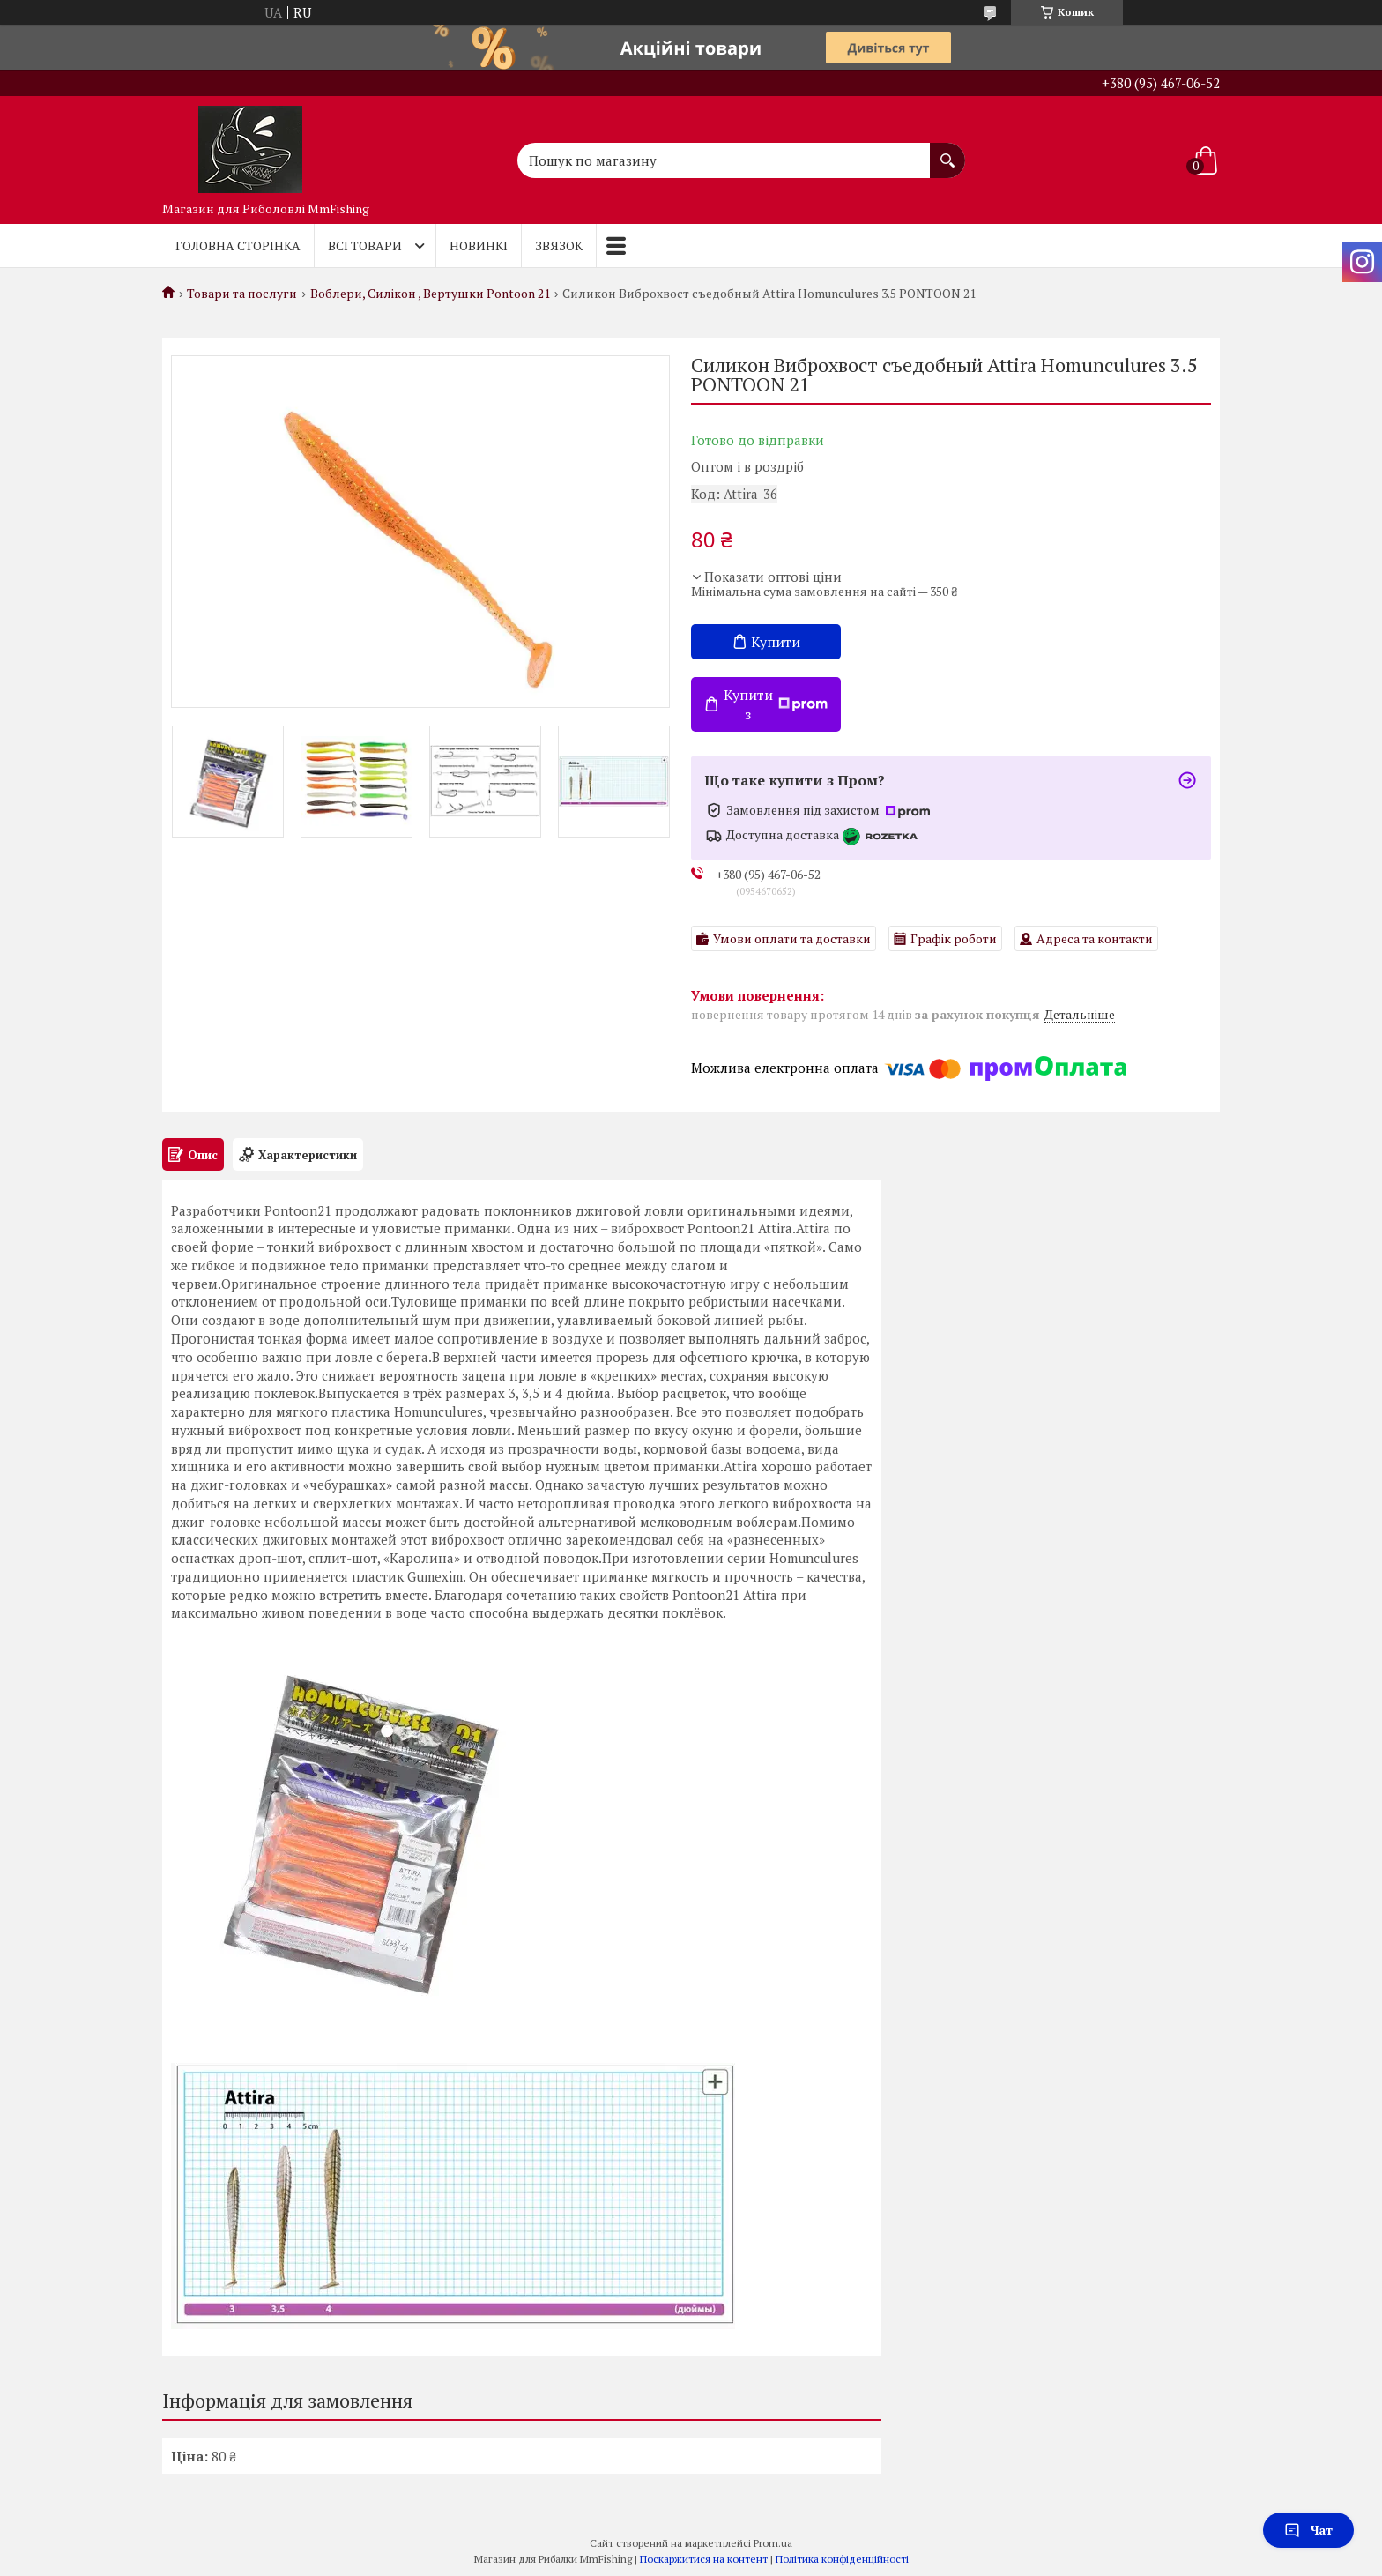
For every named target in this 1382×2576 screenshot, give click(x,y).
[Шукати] (947, 151)
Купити (775, 641)
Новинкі (479, 245)
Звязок (559, 245)
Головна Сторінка (238, 245)
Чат (1308, 2529)
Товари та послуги (242, 294)
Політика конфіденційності (842, 2558)
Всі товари (365, 245)
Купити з (776, 704)
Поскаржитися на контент (704, 2558)
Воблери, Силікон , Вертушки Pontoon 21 (430, 294)
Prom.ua (773, 2543)
